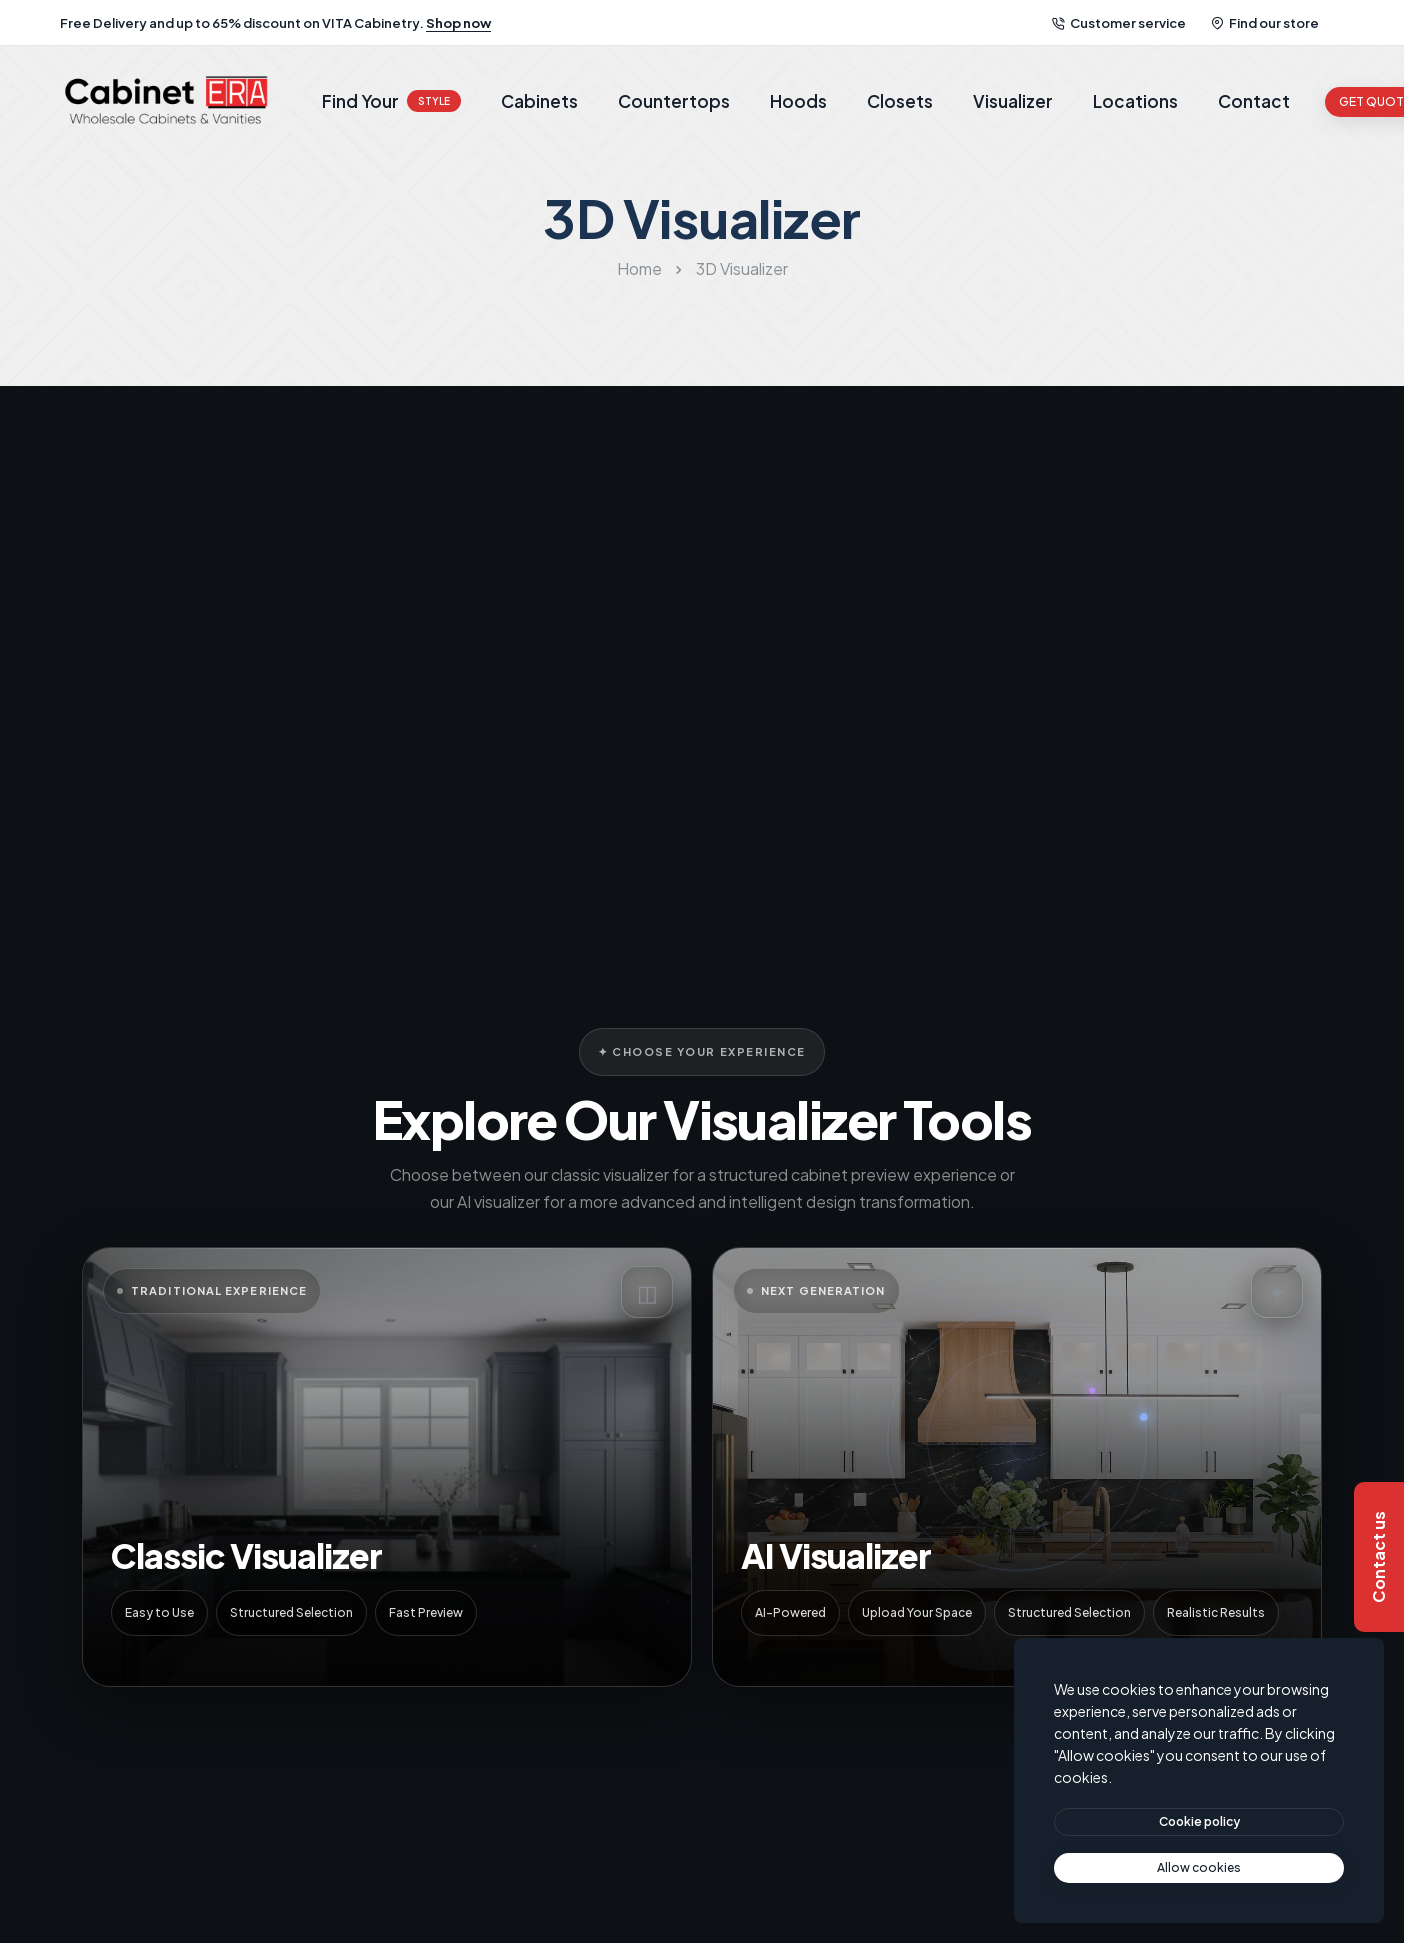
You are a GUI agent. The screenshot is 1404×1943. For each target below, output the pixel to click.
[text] (1199, 1868)
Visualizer (1013, 101)
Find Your (391, 101)
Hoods (798, 101)
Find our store (1265, 23)
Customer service (1119, 23)
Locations (1135, 101)
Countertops (674, 101)
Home (639, 268)
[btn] (1199, 1822)
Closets (900, 101)
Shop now (458, 23)
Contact (1254, 101)
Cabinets (539, 101)
